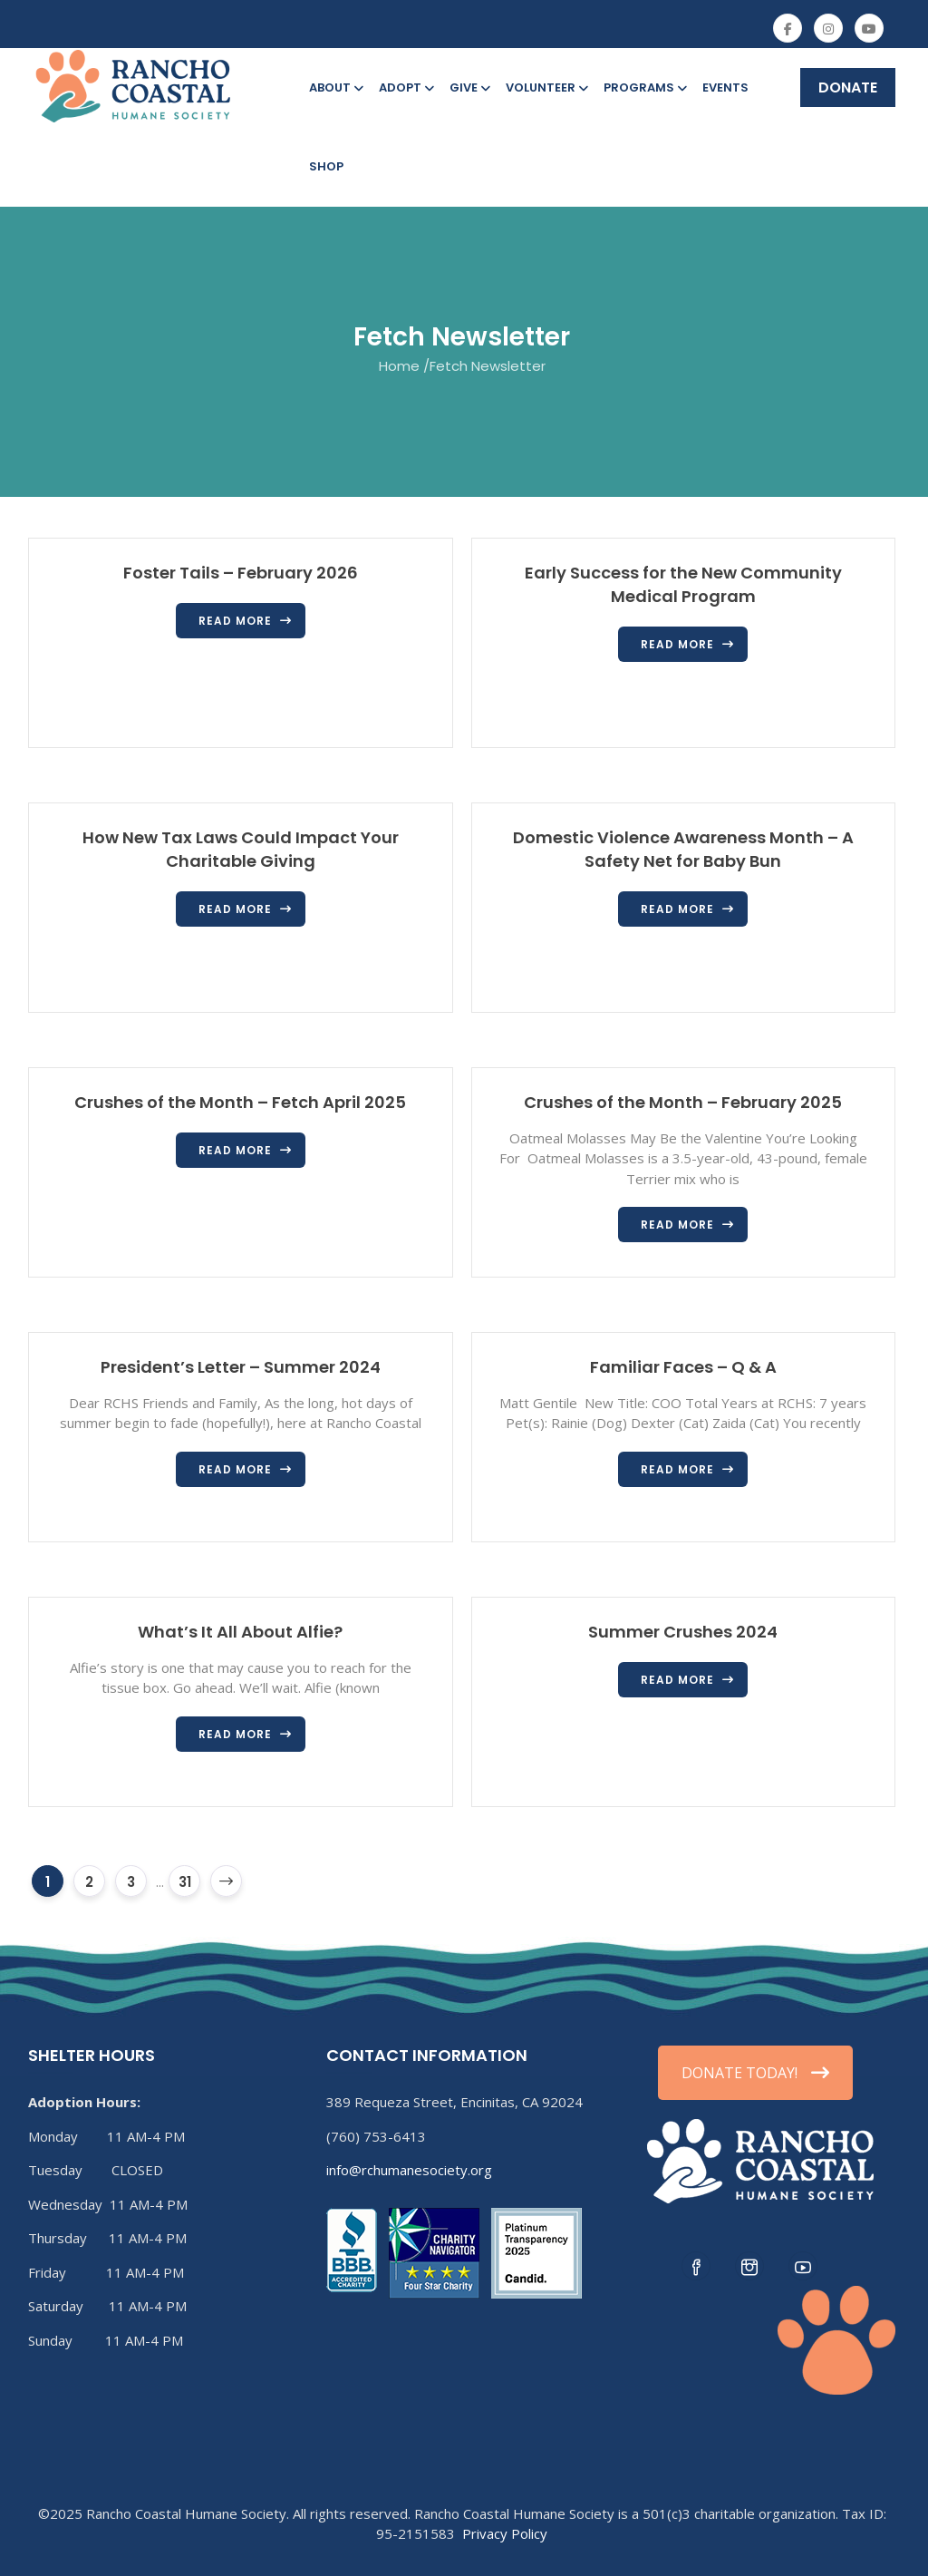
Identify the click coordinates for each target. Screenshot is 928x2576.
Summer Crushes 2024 (683, 1631)
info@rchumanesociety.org (409, 2170)
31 (185, 1881)
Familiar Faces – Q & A (683, 1367)
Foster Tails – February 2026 (240, 572)
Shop (326, 166)
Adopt (405, 87)
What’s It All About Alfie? (240, 1631)
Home (399, 364)
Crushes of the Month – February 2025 (683, 1102)
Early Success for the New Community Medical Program (683, 584)
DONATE (847, 87)
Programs (644, 87)
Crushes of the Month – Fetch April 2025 (240, 1102)
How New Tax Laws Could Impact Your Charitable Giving (240, 849)
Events (725, 87)
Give (469, 87)
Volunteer (545, 87)
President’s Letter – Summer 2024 (241, 1367)
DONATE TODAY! (755, 2073)
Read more (235, 620)
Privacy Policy (504, 2533)
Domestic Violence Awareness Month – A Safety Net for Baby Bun (683, 849)
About (335, 87)
